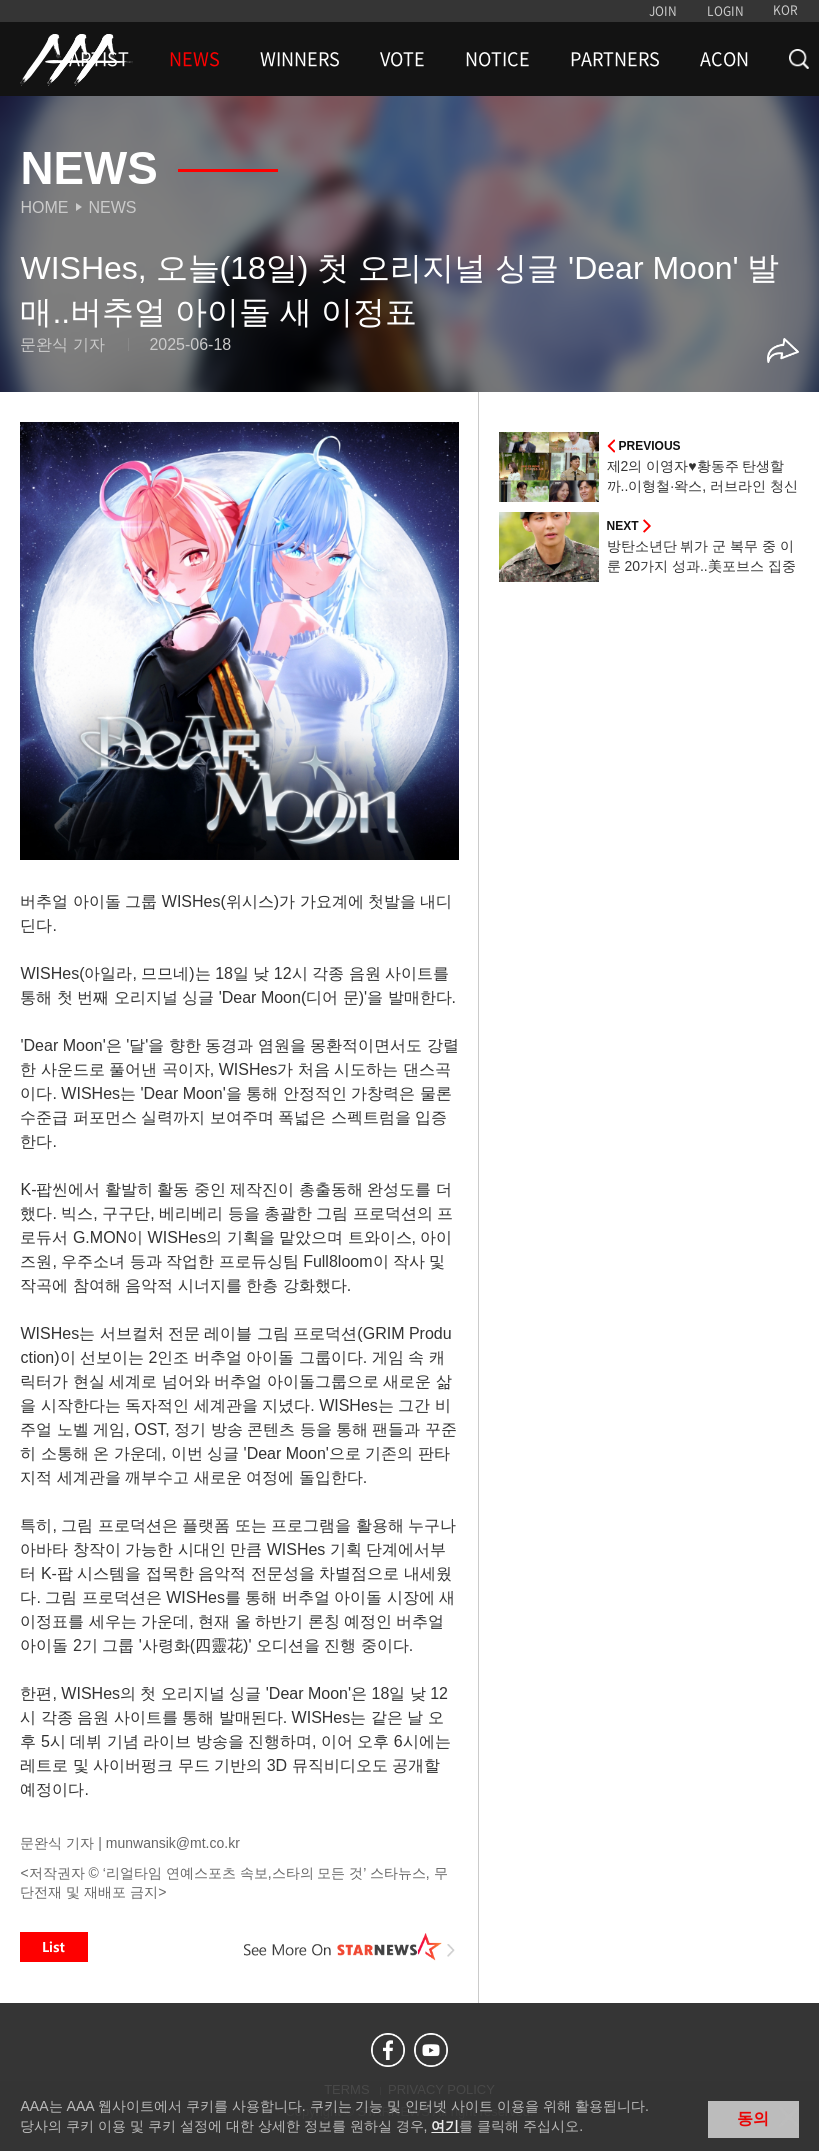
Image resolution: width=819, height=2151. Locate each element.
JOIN (663, 11)
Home (44, 207)
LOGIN (725, 11)
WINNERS (300, 59)
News (112, 207)
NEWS (194, 59)
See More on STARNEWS (350, 1947)
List (54, 1947)
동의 (753, 2118)
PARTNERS (615, 59)
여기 (445, 2126)
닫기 (789, 2117)
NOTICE (497, 59)
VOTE (402, 59)
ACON (724, 59)
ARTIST (99, 59)
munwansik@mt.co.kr (173, 1843)
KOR (785, 10)
